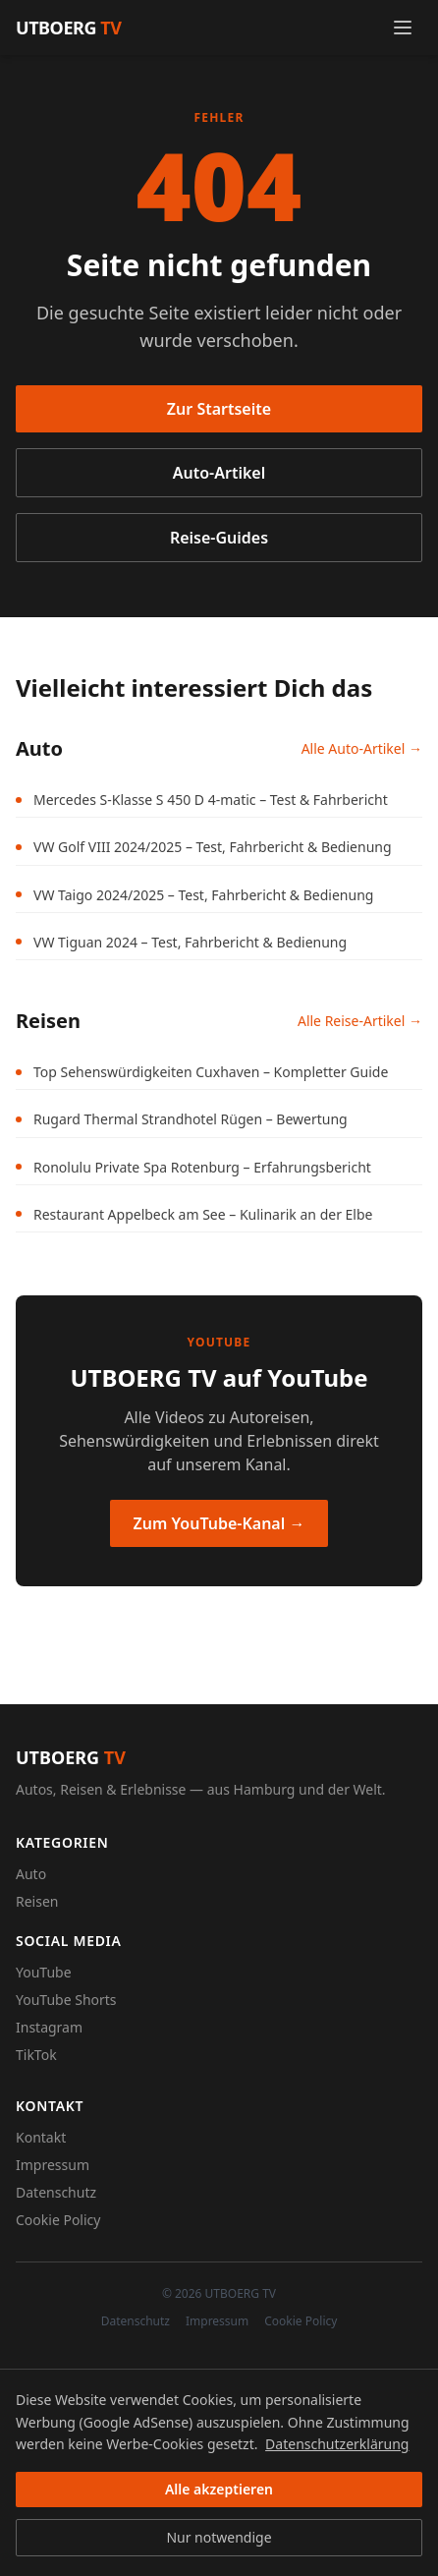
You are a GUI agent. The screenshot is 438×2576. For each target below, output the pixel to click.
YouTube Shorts (66, 1999)
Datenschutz (56, 2192)
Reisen (37, 1901)
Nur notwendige (218, 2537)
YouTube (44, 1972)
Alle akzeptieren (219, 2489)
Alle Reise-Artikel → (360, 1020)
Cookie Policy (58, 2219)
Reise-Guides (219, 537)
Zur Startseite (219, 409)
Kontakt (41, 2137)
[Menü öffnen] (402, 27)
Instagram (49, 2027)
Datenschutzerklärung (337, 2443)
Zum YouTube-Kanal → (219, 1523)
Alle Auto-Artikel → (361, 748)
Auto (31, 1873)
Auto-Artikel (219, 473)
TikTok (36, 2054)
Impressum (52, 2164)
